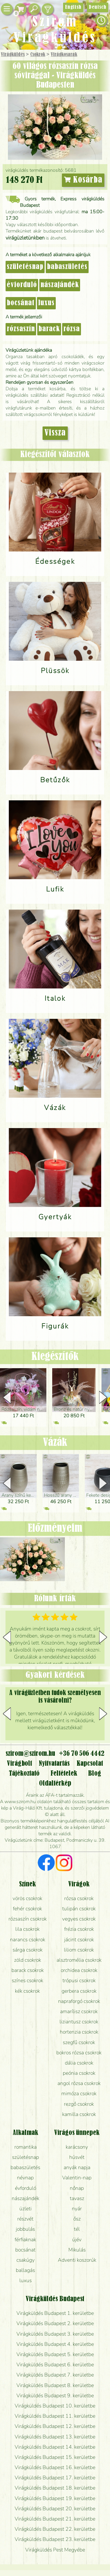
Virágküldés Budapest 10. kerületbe (55, 2405)
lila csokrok (27, 1929)
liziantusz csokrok (79, 2021)
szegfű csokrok (79, 2042)
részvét (25, 2218)
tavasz (77, 2198)
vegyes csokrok (79, 1918)
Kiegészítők (55, 1357)
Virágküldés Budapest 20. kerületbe (55, 2508)
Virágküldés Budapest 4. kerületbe (55, 2344)
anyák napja (77, 2167)
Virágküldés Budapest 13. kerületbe (55, 2436)
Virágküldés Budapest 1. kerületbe (55, 2313)
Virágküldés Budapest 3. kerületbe (55, 2333)
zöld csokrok (27, 1959)
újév (77, 2239)
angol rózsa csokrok (79, 2083)
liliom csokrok (79, 1949)
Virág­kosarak (64, 54)
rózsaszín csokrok (28, 1918)
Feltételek (63, 1773)
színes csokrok (27, 1980)
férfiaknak (25, 2239)
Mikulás (77, 2249)
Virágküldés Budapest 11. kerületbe (55, 2415)
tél (77, 2228)
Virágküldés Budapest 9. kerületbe (55, 2395)
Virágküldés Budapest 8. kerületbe (55, 2385)
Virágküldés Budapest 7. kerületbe (55, 2374)
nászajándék (59, 285)
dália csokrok (79, 2062)
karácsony (77, 2146)
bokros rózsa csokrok (78, 2052)
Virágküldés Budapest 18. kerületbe (55, 2487)
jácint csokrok (79, 1939)
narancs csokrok (27, 1939)
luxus (46, 303)
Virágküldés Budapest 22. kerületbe (55, 2528)
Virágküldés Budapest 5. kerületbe (55, 2354)
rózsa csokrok (79, 1898)
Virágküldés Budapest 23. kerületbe (55, 2539)
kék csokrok (27, 1990)
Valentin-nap (77, 2177)
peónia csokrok (79, 2073)
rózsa (71, 329)
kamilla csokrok (79, 2114)
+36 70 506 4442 (81, 1754)
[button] (103, 1397)
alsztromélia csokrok (79, 1959)
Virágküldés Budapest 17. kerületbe (55, 2477)
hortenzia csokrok (79, 2031)
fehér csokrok (27, 1908)
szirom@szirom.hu (30, 1754)
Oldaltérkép (55, 1783)
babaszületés (67, 266)
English (73, 7)
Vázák (55, 1442)
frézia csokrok (79, 1929)
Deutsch (97, 7)
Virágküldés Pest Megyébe (55, 2549)
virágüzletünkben (25, 237)
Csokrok (37, 54)
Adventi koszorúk (77, 2259)
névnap (25, 2177)
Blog (94, 1773)
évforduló (22, 285)
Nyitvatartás (54, 1763)
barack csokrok (27, 1970)
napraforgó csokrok (79, 2001)
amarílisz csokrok (79, 2011)
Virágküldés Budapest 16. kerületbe (55, 2467)
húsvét (76, 2157)
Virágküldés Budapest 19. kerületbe (55, 2498)
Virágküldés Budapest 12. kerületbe (55, 2426)
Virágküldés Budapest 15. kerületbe (55, 2457)
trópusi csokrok (79, 1980)
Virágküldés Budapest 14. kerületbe (55, 2446)
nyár (77, 2208)
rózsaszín (21, 329)
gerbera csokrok (79, 1990)
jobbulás (25, 2228)
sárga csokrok (28, 1949)
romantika (25, 2146)
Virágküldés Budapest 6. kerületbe (55, 2364)
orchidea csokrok (79, 1970)
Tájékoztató (24, 1773)
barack (49, 329)
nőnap (77, 2188)
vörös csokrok (27, 1898)
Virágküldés (13, 54)
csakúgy (25, 2259)
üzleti (25, 2208)
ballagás (25, 2270)
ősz (77, 2218)
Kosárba (83, 180)
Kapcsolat (90, 1763)
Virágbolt (19, 1763)
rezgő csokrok (79, 2103)
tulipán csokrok (79, 1908)
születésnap (25, 266)
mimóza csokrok (79, 2093)
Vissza (55, 433)
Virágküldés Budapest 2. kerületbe (55, 2323)
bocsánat (21, 303)
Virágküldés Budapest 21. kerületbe (55, 2518)
